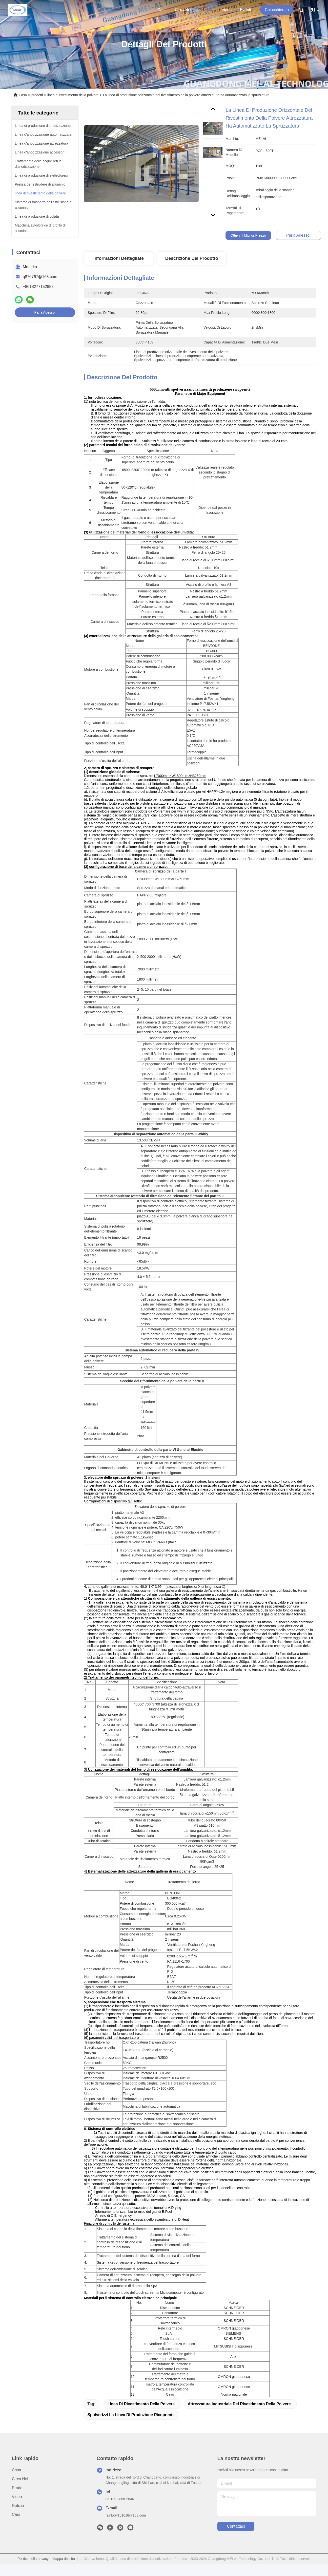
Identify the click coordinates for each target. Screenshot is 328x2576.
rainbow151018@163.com (125, 2515)
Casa (161, 10)
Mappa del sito (63, 2559)
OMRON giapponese (234, 2328)
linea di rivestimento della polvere (73, 95)
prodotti (206, 10)
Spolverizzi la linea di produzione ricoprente (131, 2415)
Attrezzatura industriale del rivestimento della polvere (239, 2404)
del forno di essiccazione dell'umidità (137, 401)
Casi (16, 2514)
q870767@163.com (40, 277)
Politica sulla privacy (33, 2559)
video (227, 10)
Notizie (18, 2505)
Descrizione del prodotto (191, 258)
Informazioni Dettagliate (118, 258)
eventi (245, 10)
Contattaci (236, 2526)
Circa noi (183, 10)
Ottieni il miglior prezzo (248, 235)
